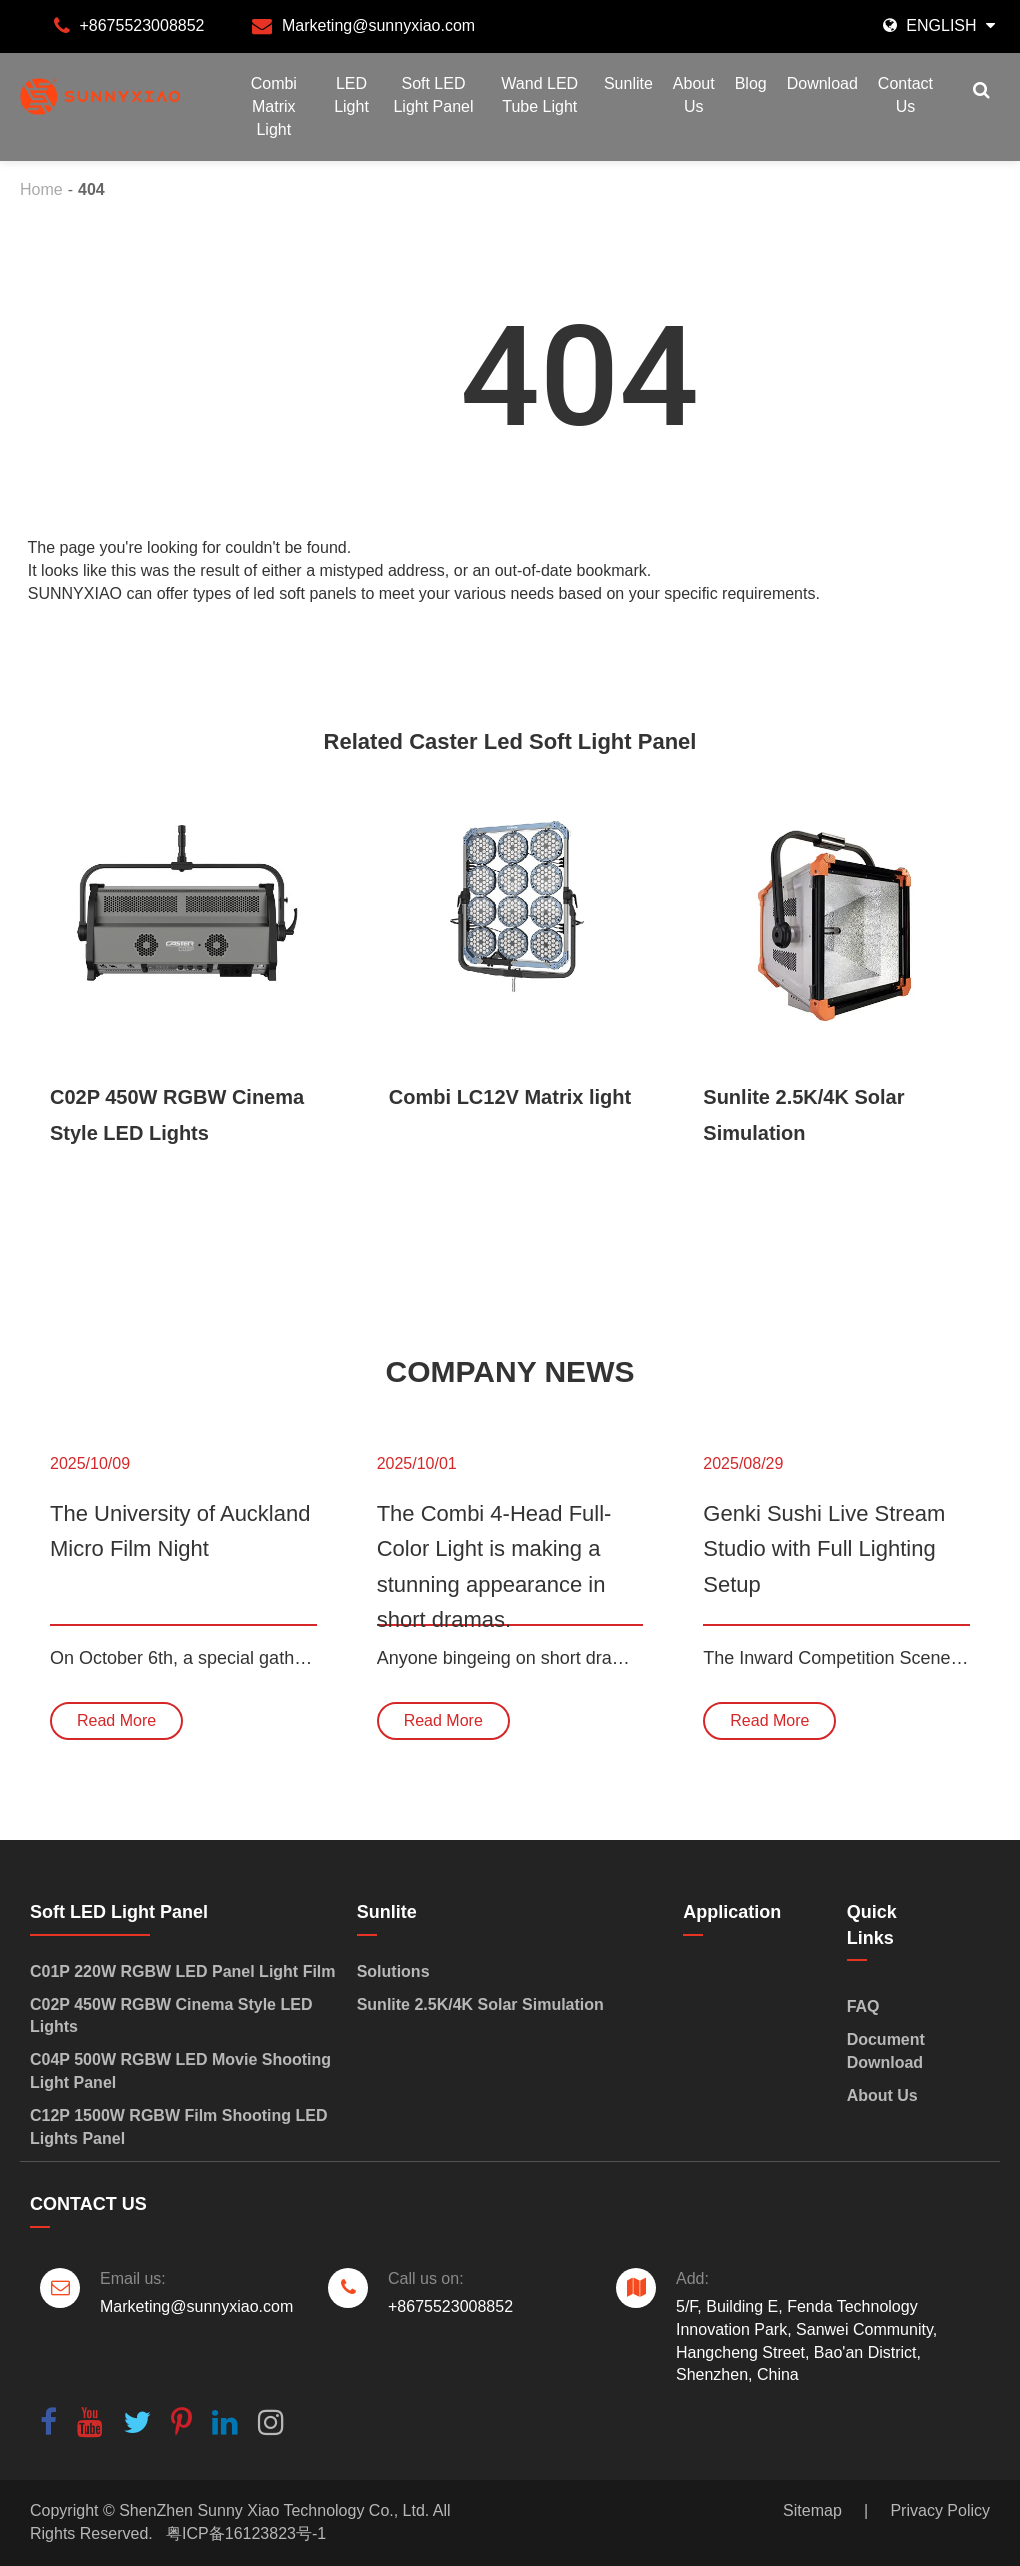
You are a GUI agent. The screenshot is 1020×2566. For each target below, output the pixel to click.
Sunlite (628, 83)
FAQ (863, 2006)
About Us (694, 95)
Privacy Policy (940, 2510)
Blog (751, 83)
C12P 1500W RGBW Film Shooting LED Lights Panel (179, 2127)
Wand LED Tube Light (539, 95)
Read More (116, 1720)
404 (91, 189)
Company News (510, 1371)
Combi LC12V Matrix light (510, 1097)
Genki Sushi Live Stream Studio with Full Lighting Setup (824, 1548)
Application (732, 1912)
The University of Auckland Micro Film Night (180, 1531)
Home (41, 189)
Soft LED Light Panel (433, 95)
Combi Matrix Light (274, 106)
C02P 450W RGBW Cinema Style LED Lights (177, 1115)
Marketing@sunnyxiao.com (378, 25)
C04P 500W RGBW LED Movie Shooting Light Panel (180, 2071)
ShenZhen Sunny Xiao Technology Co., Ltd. (274, 2510)
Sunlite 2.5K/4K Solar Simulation (803, 1115)
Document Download (886, 2051)
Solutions (395, 1971)
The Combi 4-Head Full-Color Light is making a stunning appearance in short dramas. (494, 1563)
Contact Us (905, 95)
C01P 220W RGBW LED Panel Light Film (183, 1971)
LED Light (351, 95)
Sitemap (812, 2510)
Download (822, 83)
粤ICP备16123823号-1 (246, 2533)
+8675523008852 (141, 25)
